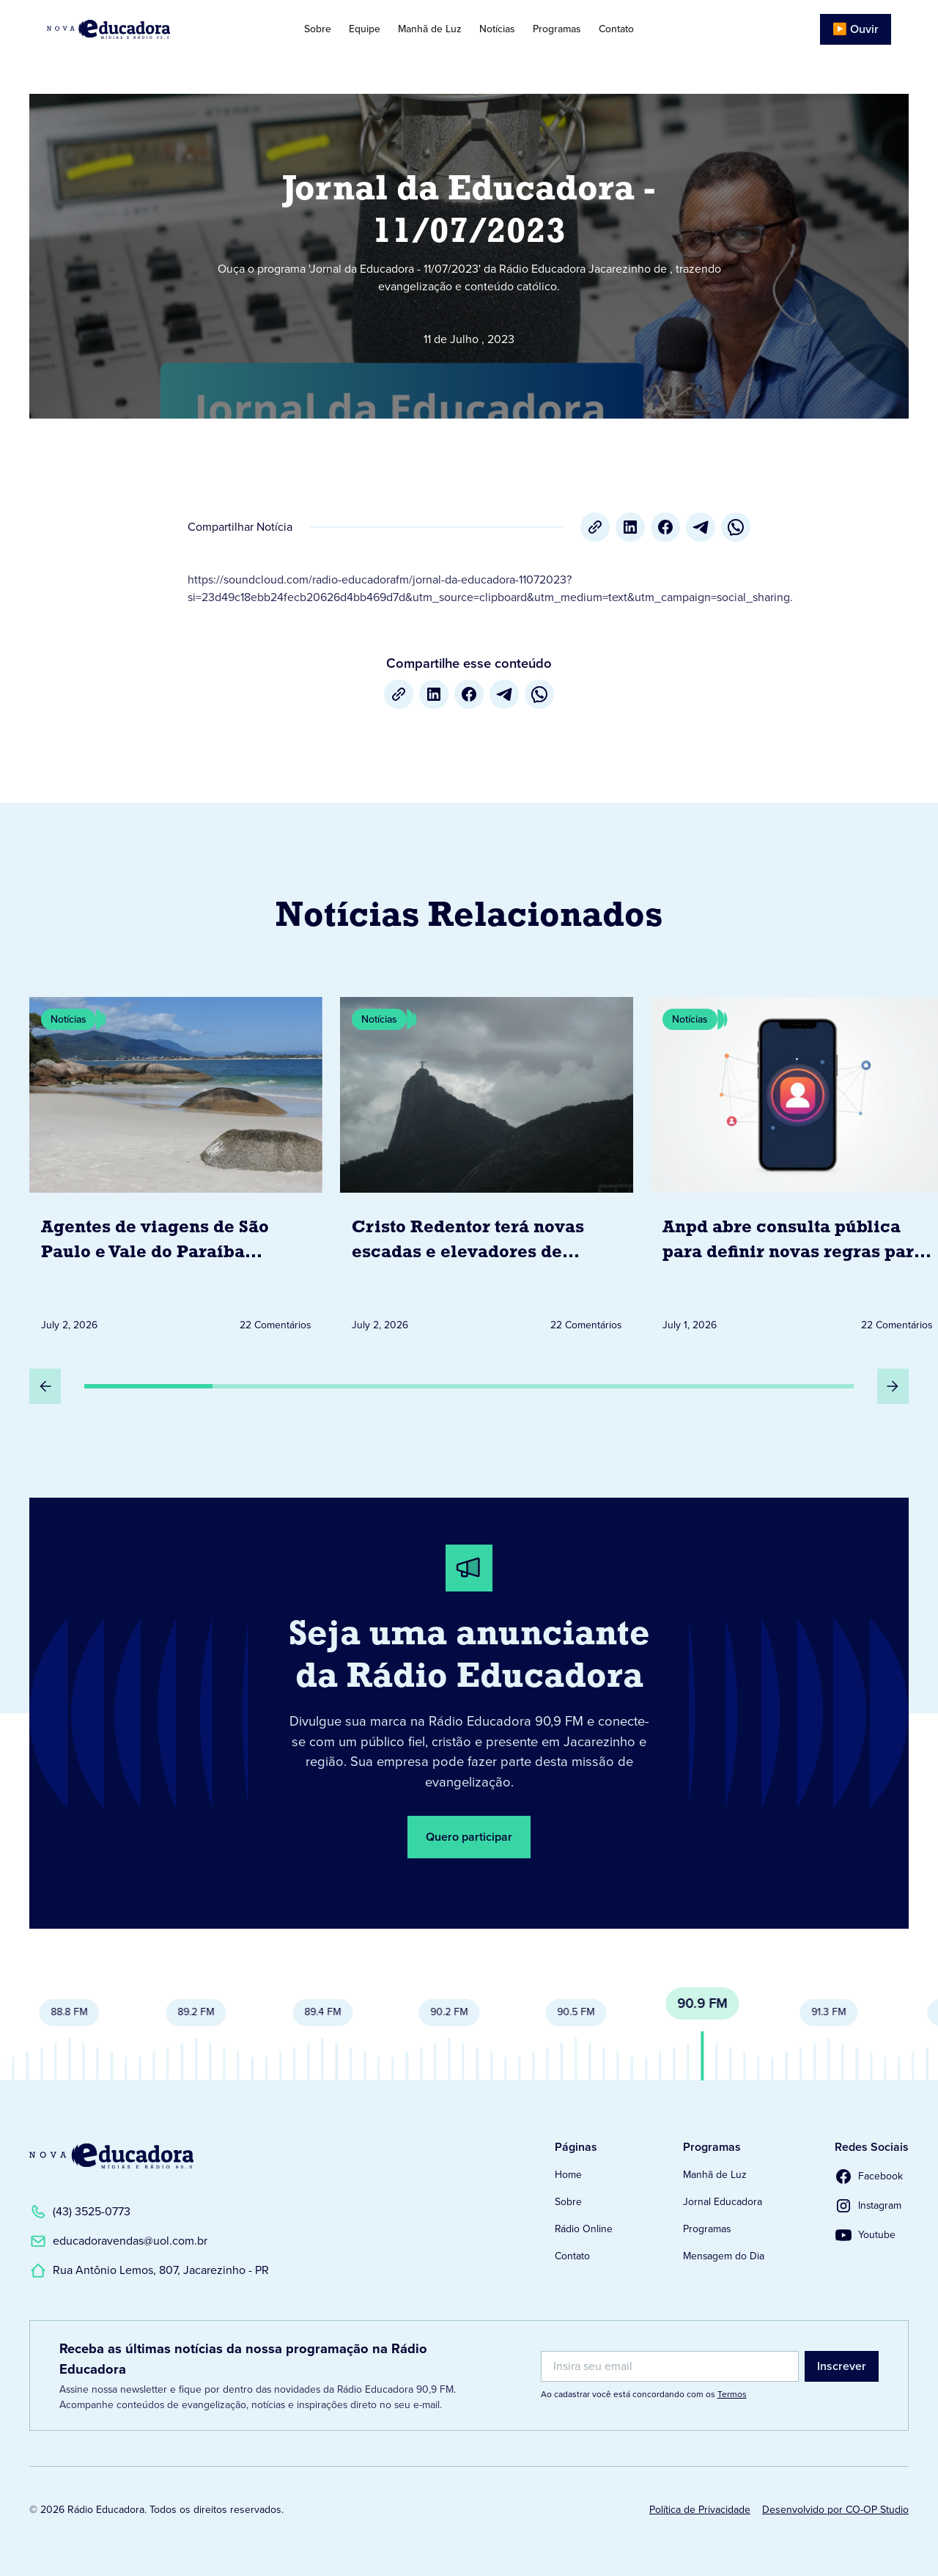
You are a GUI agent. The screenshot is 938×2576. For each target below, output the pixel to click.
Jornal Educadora (722, 2201)
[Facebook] (665, 527)
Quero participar (469, 1836)
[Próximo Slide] (893, 1386)
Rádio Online (584, 2229)
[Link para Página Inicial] (135, 29)
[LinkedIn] (630, 527)
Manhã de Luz (430, 29)
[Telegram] (700, 527)
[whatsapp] (735, 527)
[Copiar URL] (595, 527)
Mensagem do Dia (723, 2256)
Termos (732, 2394)
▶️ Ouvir (855, 29)
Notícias (497, 29)
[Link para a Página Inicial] (111, 2156)
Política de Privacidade (699, 2509)
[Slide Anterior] (45, 1386)
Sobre (317, 29)
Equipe (364, 29)
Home (568, 2174)
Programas (557, 29)
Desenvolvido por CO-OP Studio (835, 2509)
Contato (616, 29)
